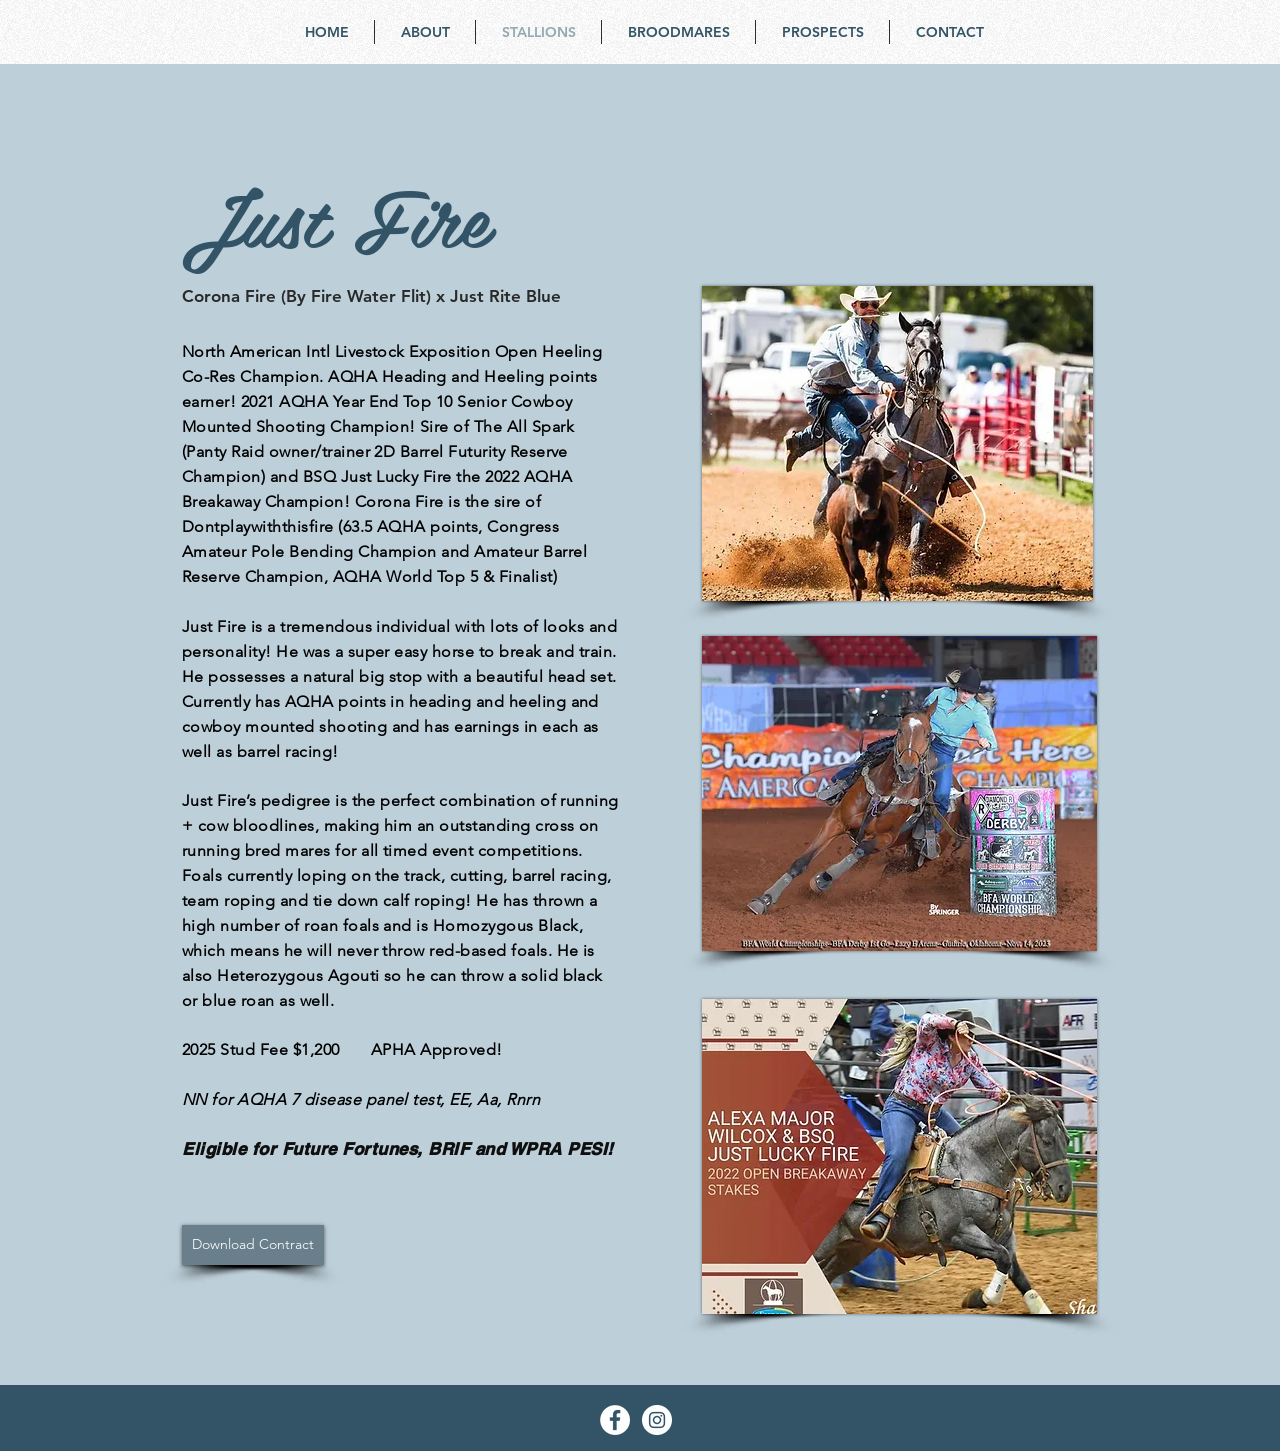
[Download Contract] (253, 1245)
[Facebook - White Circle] (615, 1420)
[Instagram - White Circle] (657, 1420)
